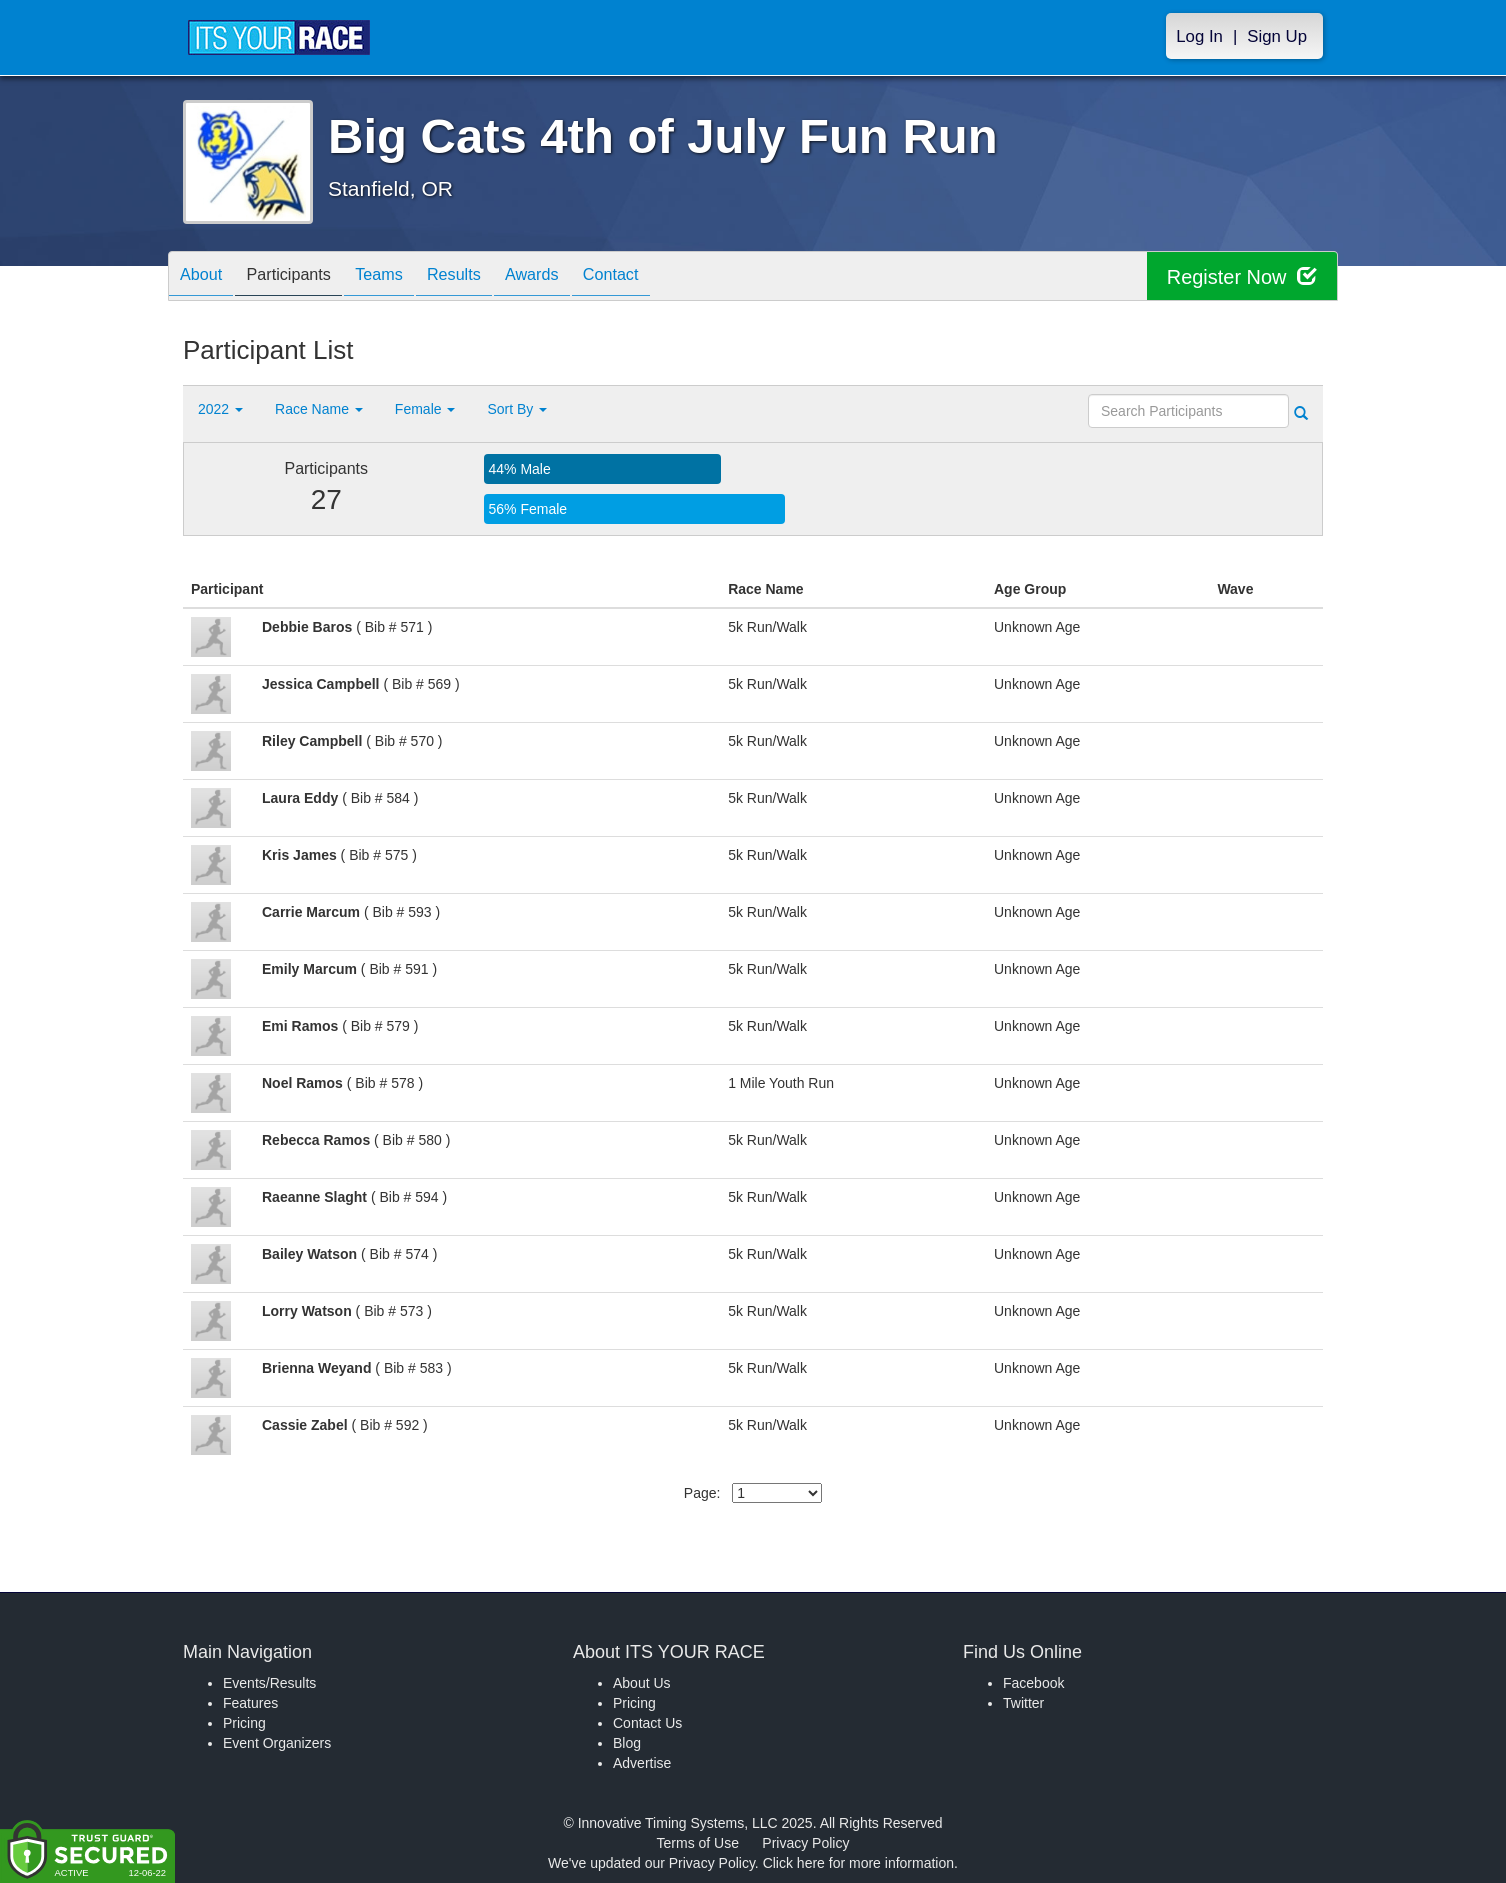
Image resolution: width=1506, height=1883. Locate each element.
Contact (666, 277)
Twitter (1023, 1703)
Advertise (642, 1763)
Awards (577, 277)
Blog (627, 1743)
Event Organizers (277, 1743)
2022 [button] (220, 409)
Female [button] (425, 409)
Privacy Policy (805, 1843)
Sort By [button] (517, 409)
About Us (642, 1683)
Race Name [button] (319, 409)
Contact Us (647, 1723)
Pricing (244, 1723)
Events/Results (269, 1683)
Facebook (1033, 1683)
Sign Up (1277, 36)
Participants (304, 277)
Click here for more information (858, 1863)
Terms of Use (698, 1843)
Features (250, 1703)
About (206, 277)
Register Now (1241, 276)
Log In (1199, 36)
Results (489, 277)
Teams (404, 277)
